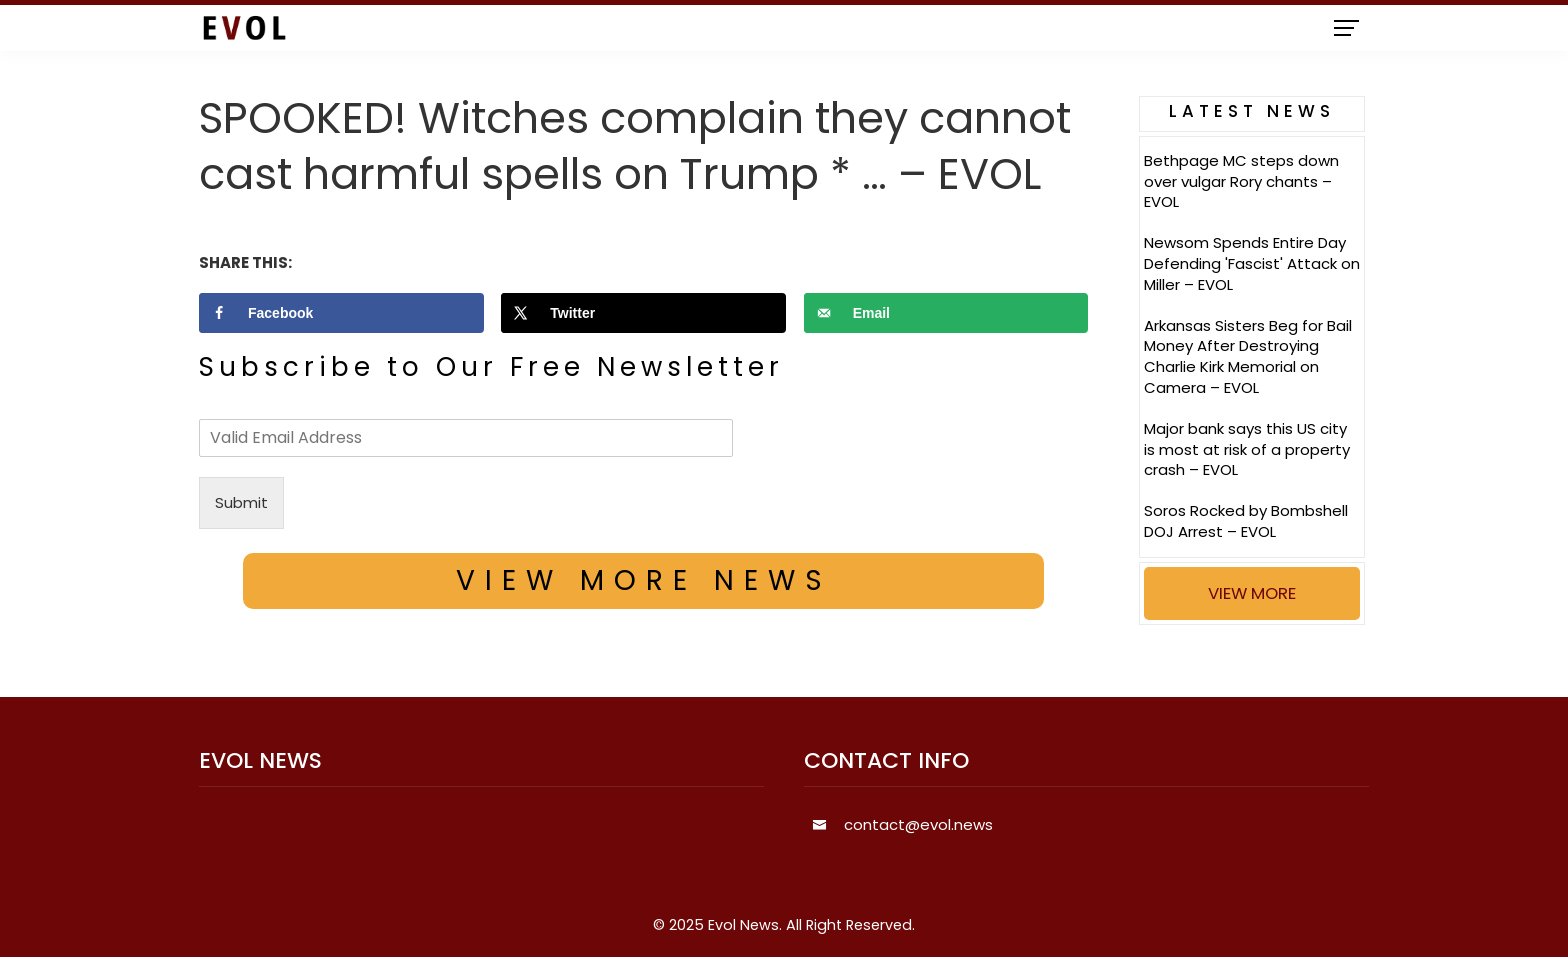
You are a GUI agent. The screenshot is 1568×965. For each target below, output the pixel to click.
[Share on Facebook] (341, 313)
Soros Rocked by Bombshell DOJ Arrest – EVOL (1246, 521)
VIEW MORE (1252, 593)
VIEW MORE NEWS (644, 580)
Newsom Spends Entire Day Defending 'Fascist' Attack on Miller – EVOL (1252, 263)
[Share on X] (643, 313)
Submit (241, 502)
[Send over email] (946, 313)
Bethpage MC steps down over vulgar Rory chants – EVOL (1241, 181)
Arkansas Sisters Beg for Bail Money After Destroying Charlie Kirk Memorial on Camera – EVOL (1248, 356)
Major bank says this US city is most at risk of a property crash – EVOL (1247, 449)
